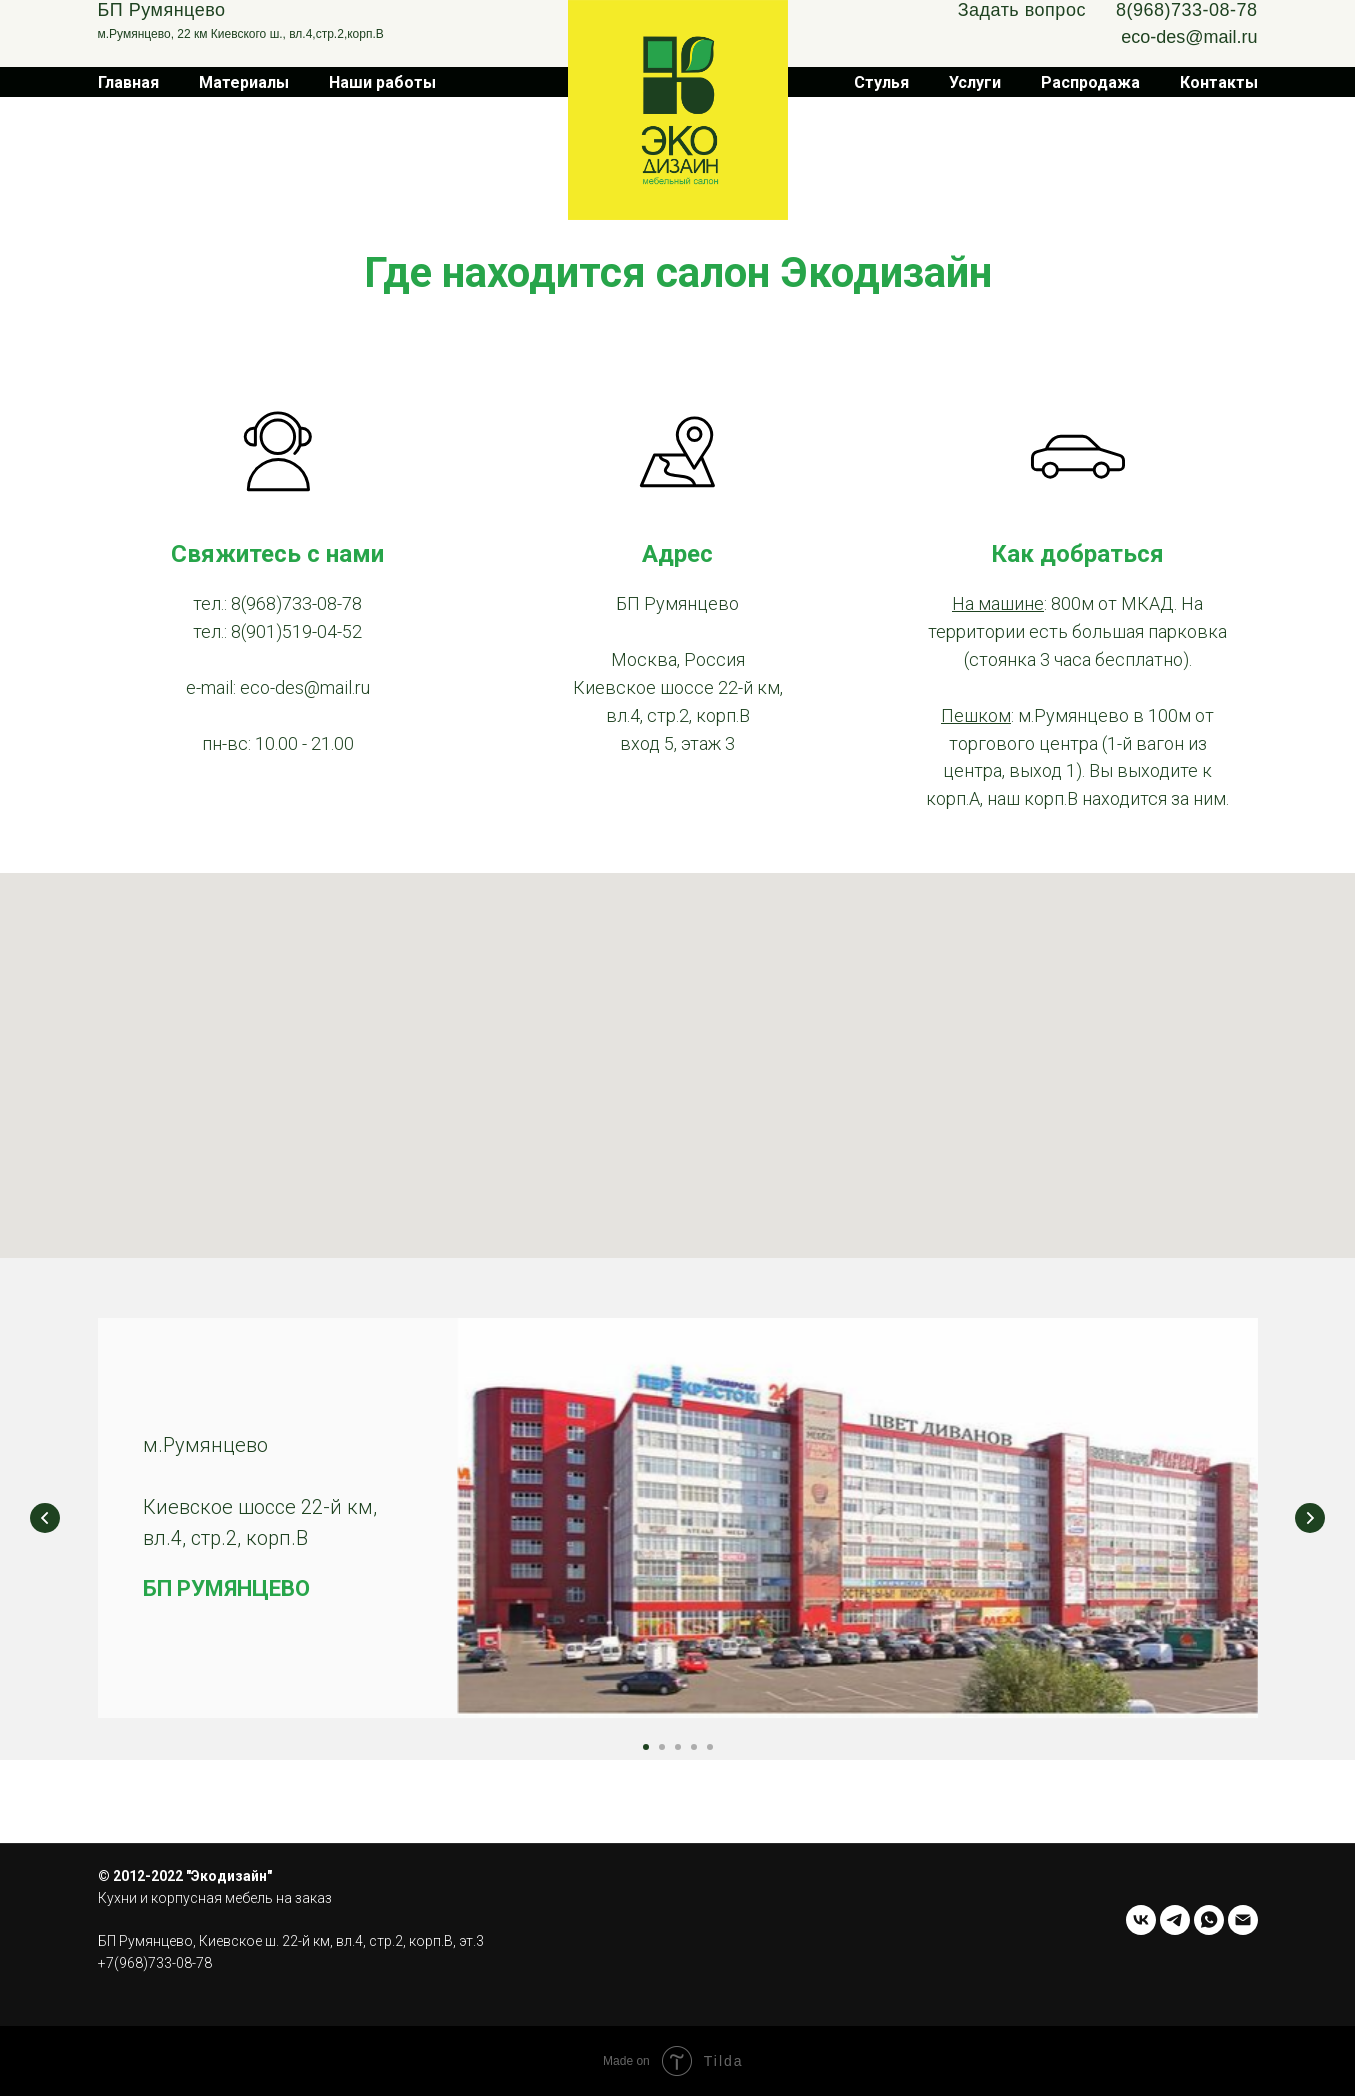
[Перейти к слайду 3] (678, 1747)
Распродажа (1090, 82)
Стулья (881, 82)
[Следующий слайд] (1310, 1518)
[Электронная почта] (1243, 1920)
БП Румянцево (162, 10)
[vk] (1141, 1920)
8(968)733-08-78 (1187, 10)
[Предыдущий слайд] (45, 1518)
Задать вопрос (1022, 10)
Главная (128, 82)
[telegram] (1175, 1920)
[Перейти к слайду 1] (646, 1747)
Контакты (1219, 82)
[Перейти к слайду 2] (662, 1747)
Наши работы (382, 82)
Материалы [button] (244, 82)
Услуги (975, 82)
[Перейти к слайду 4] (694, 1747)
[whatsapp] (1209, 1920)
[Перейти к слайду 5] (710, 1747)
